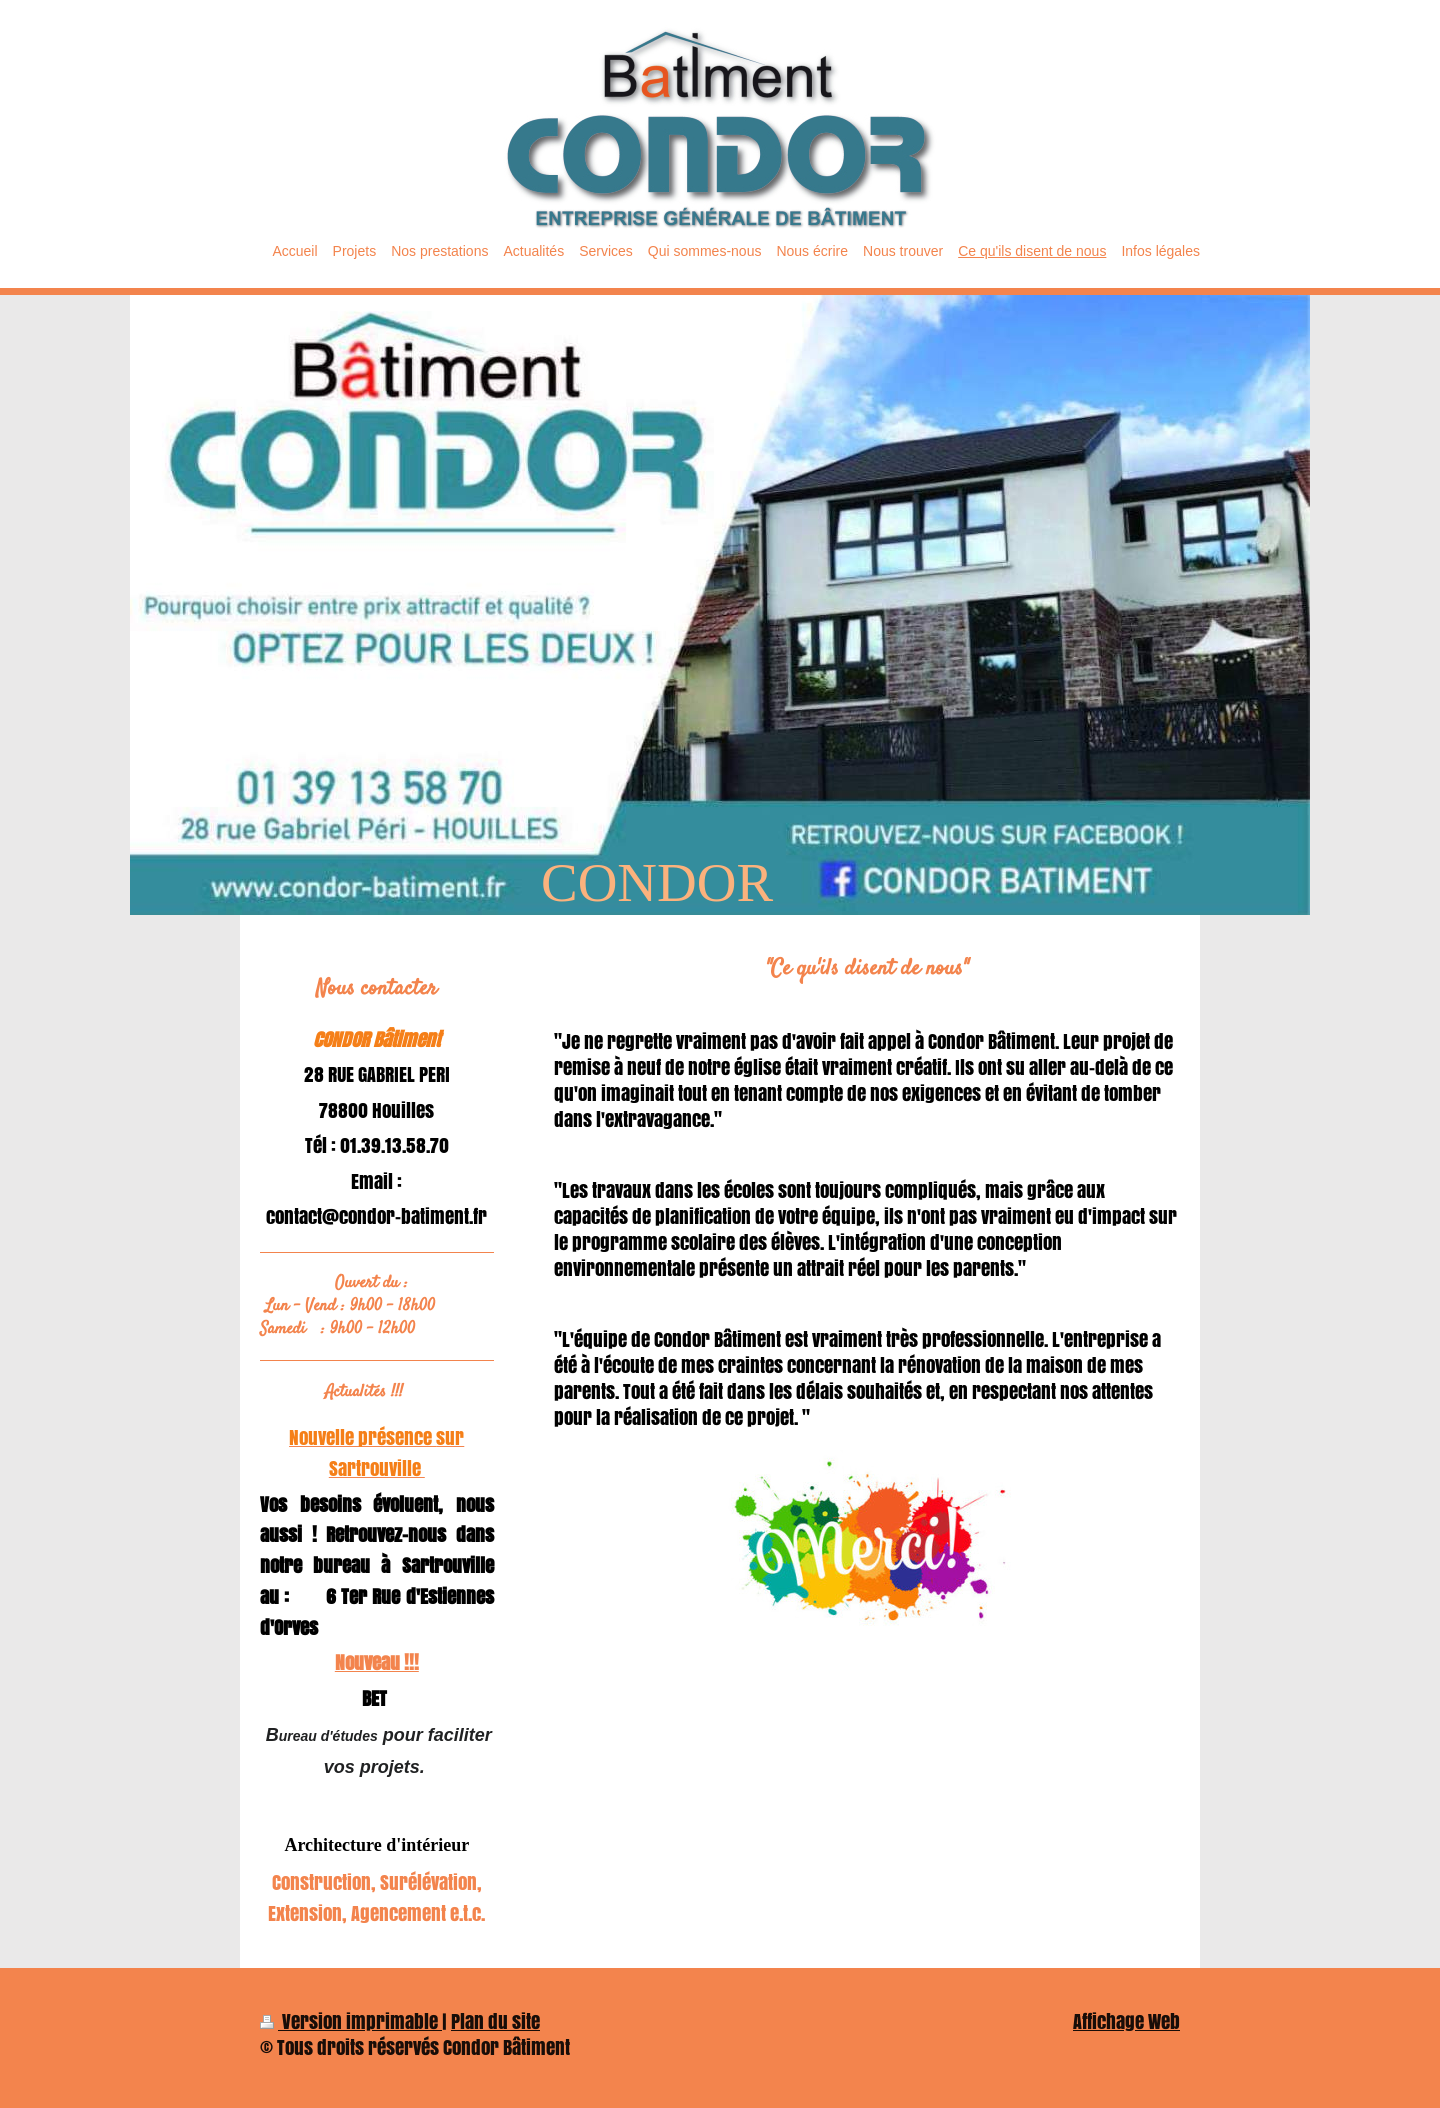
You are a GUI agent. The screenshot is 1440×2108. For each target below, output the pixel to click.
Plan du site (495, 2021)
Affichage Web (1126, 2021)
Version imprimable (351, 2021)
